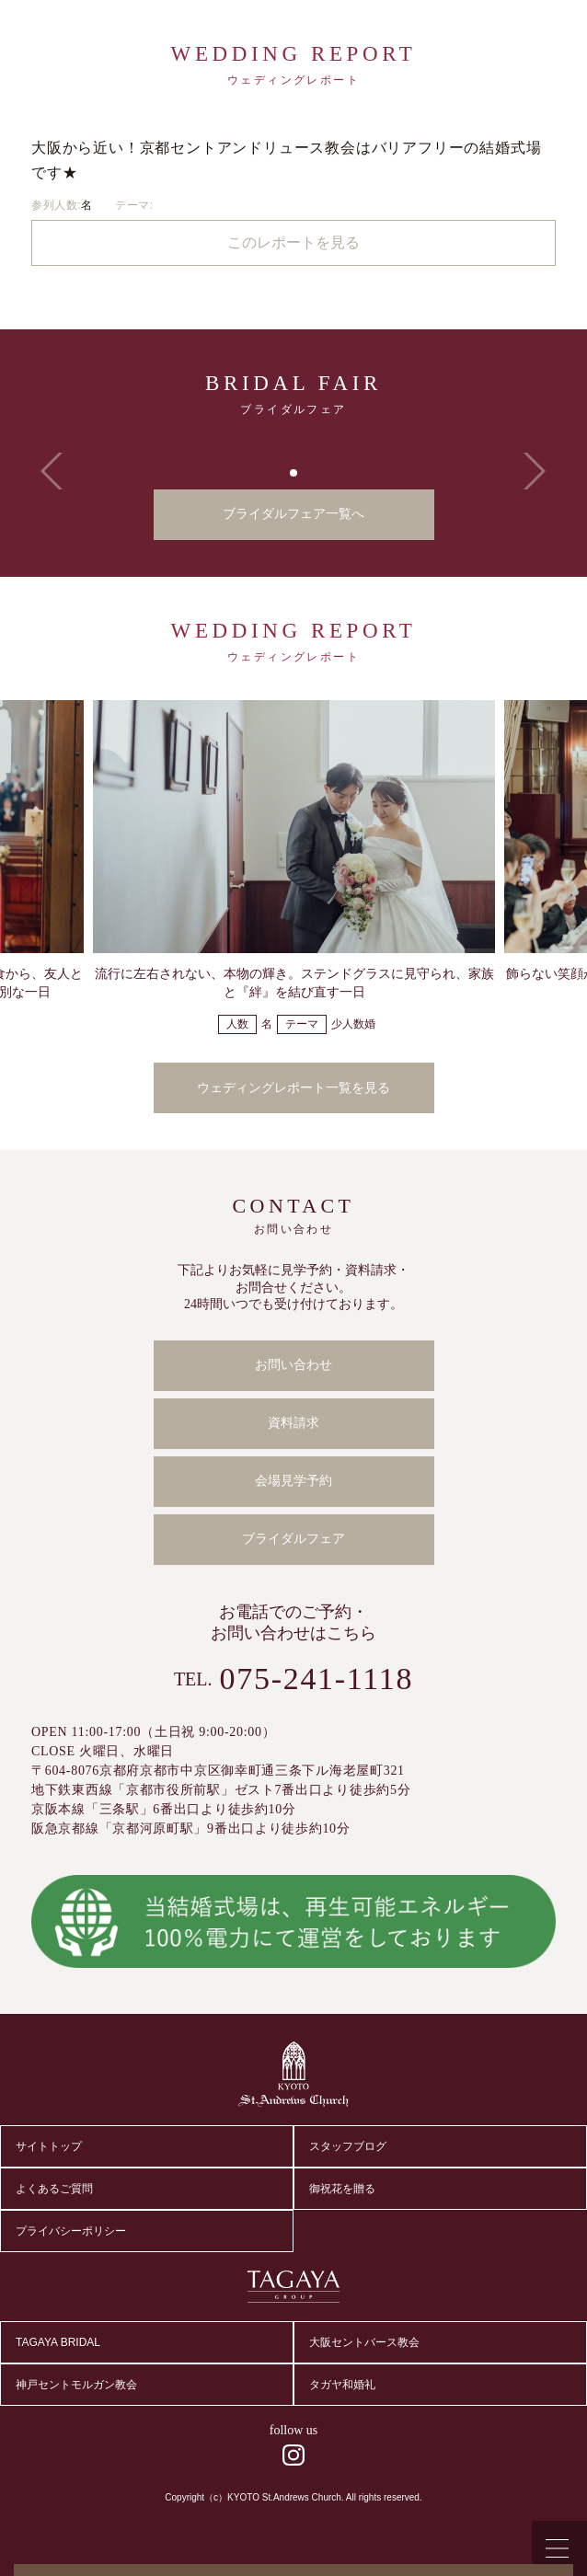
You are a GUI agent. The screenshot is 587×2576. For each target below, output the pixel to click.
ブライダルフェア (293, 1539)
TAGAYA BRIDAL (58, 2342)
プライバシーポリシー (71, 2231)
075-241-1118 (317, 1679)
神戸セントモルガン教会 (76, 2384)
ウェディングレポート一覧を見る (293, 1088)
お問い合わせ (293, 1365)
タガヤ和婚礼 (342, 2384)
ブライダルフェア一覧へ (293, 514)
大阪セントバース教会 (364, 2342)
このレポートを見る (293, 242)
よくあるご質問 (54, 2188)
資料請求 (293, 1423)
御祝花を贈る (342, 2188)
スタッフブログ (347, 2146)
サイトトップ (49, 2146)
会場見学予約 (293, 1481)
